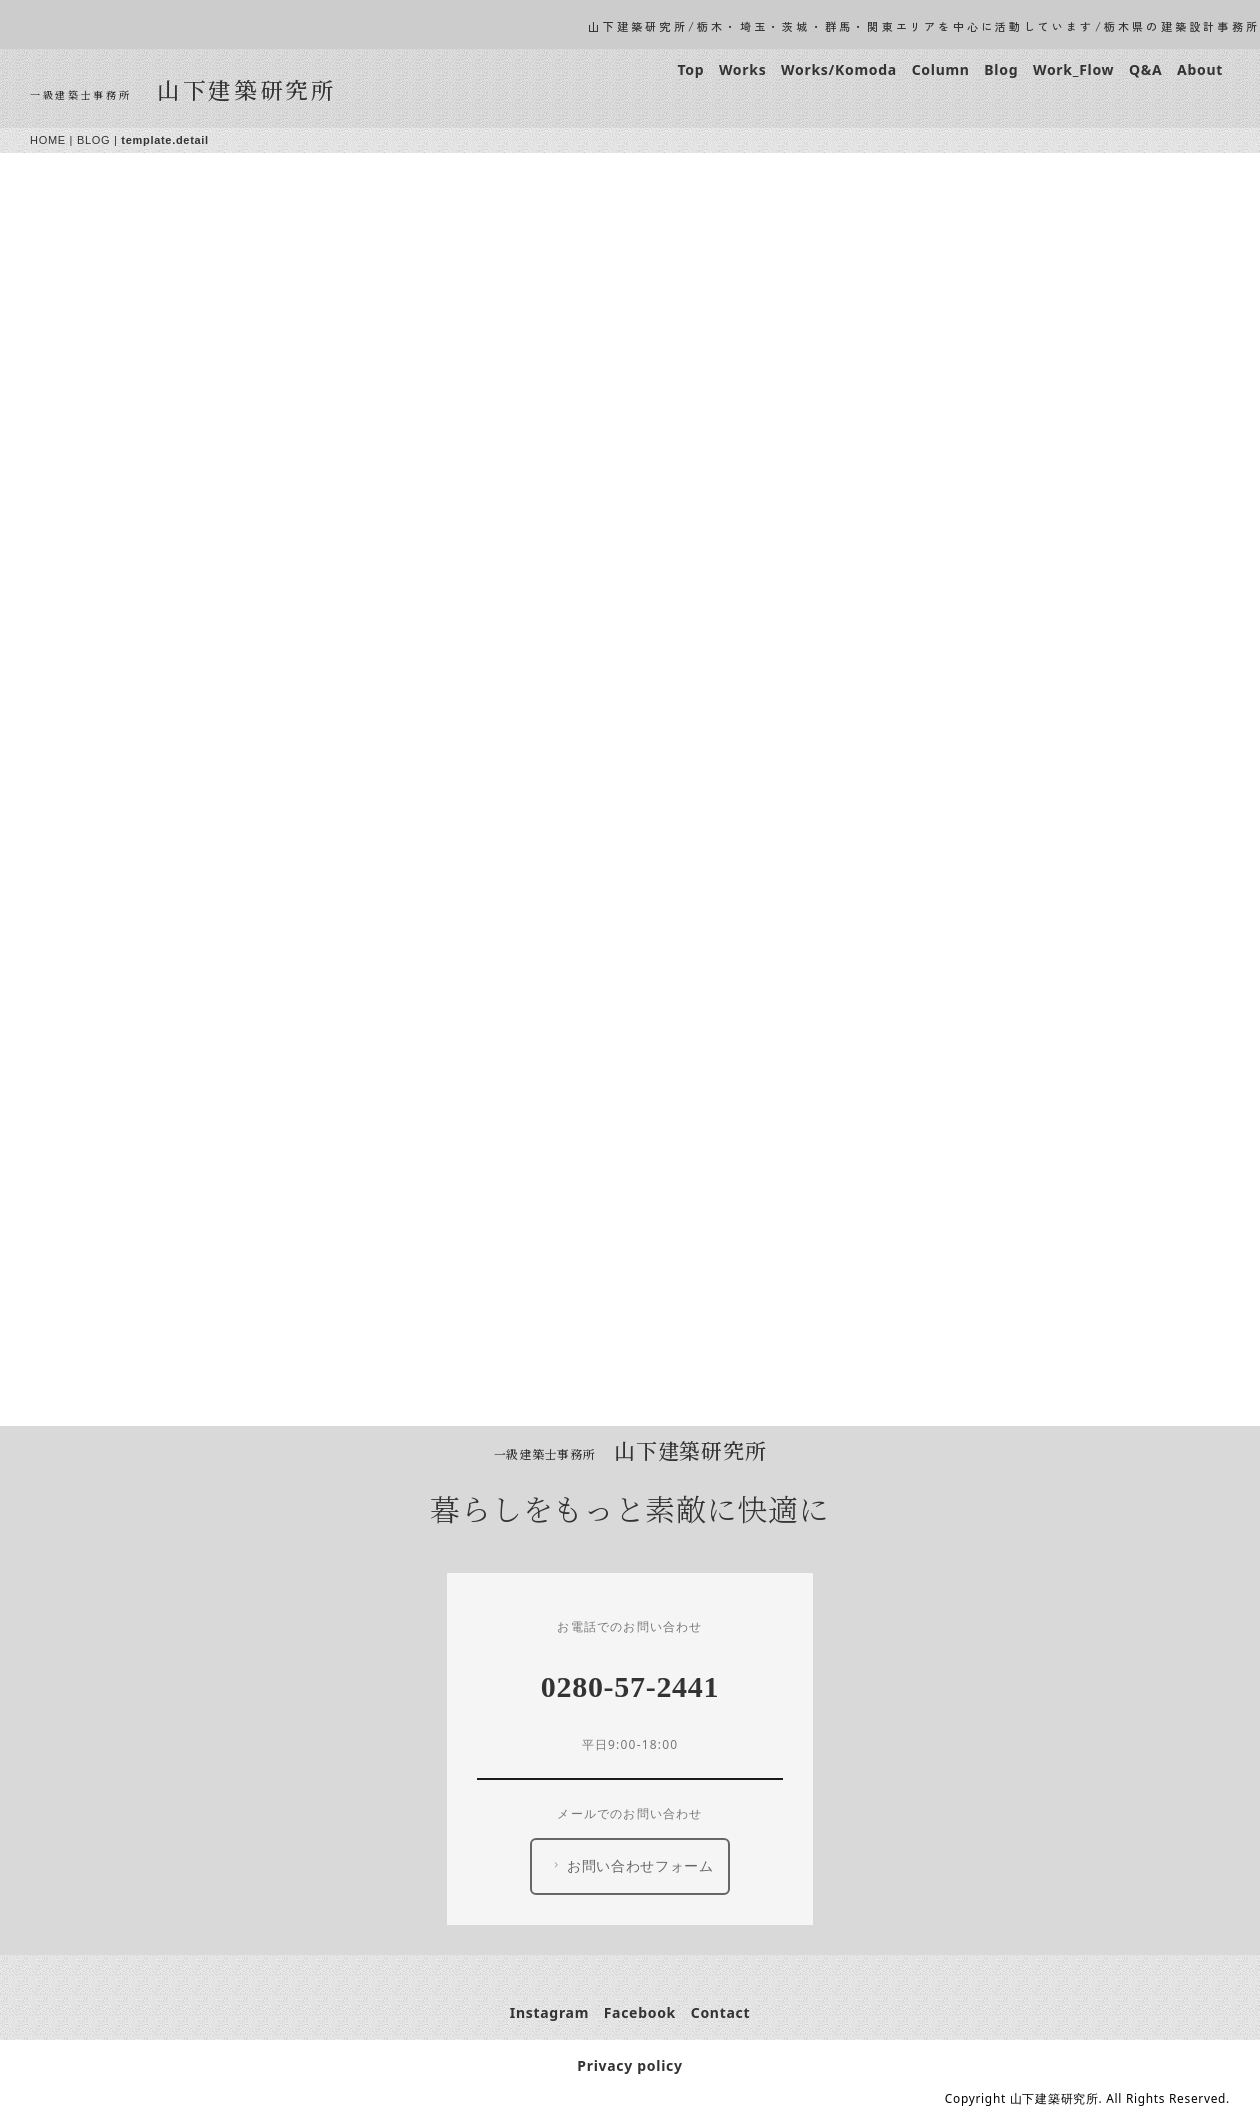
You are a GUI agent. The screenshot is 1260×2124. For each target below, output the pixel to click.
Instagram (549, 2012)
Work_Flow (1073, 69)
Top (690, 69)
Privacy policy (629, 2065)
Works (742, 69)
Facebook (640, 2012)
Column (941, 69)
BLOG (93, 140)
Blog (1001, 69)
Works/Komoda (839, 69)
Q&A (1145, 69)
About (1200, 69)
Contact (721, 2012)
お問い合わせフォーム (631, 1866)
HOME (48, 140)
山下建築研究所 (247, 89)
